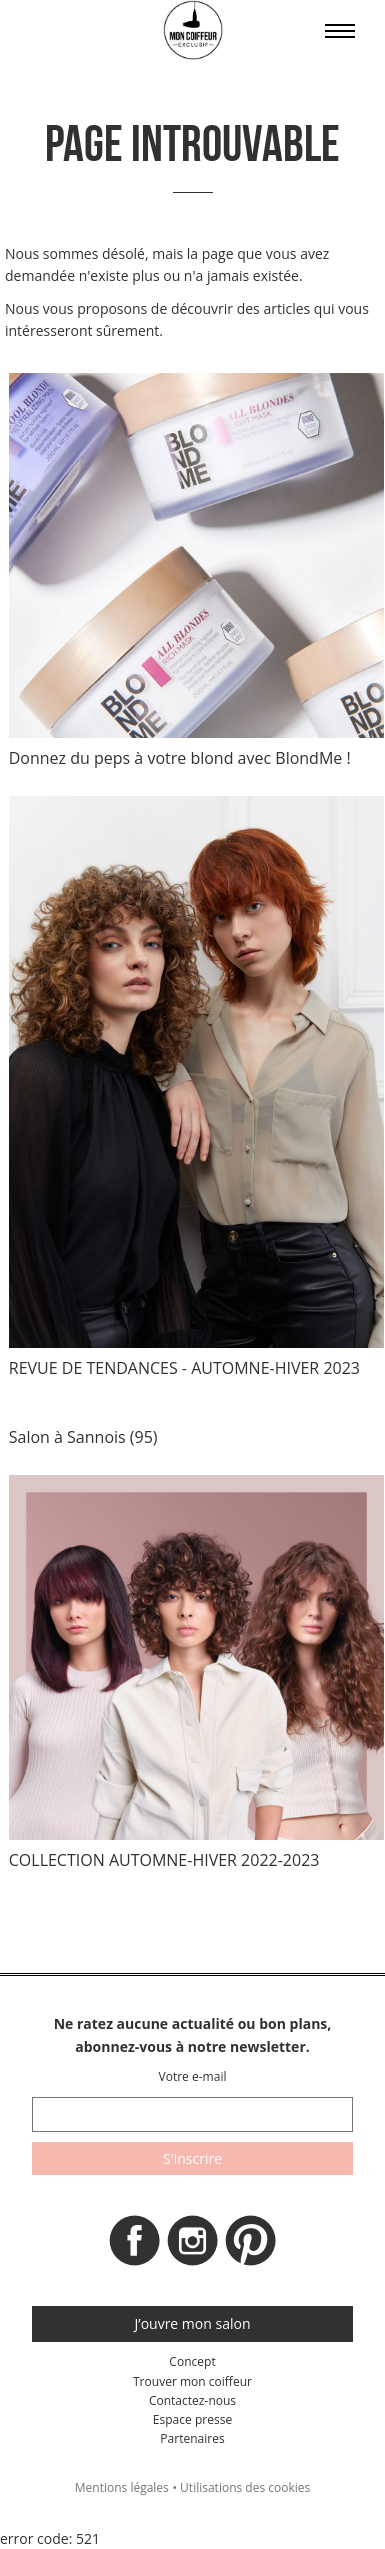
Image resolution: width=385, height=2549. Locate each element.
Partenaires (192, 2438)
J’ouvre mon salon (193, 2323)
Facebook (135, 2246)
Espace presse (192, 2419)
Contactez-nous (192, 2400)
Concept (192, 2361)
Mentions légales (122, 2487)
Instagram (193, 2246)
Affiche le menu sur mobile (340, 31)
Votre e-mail (192, 2076)
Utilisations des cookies (245, 2487)
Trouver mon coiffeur (192, 2381)
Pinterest (251, 2246)
